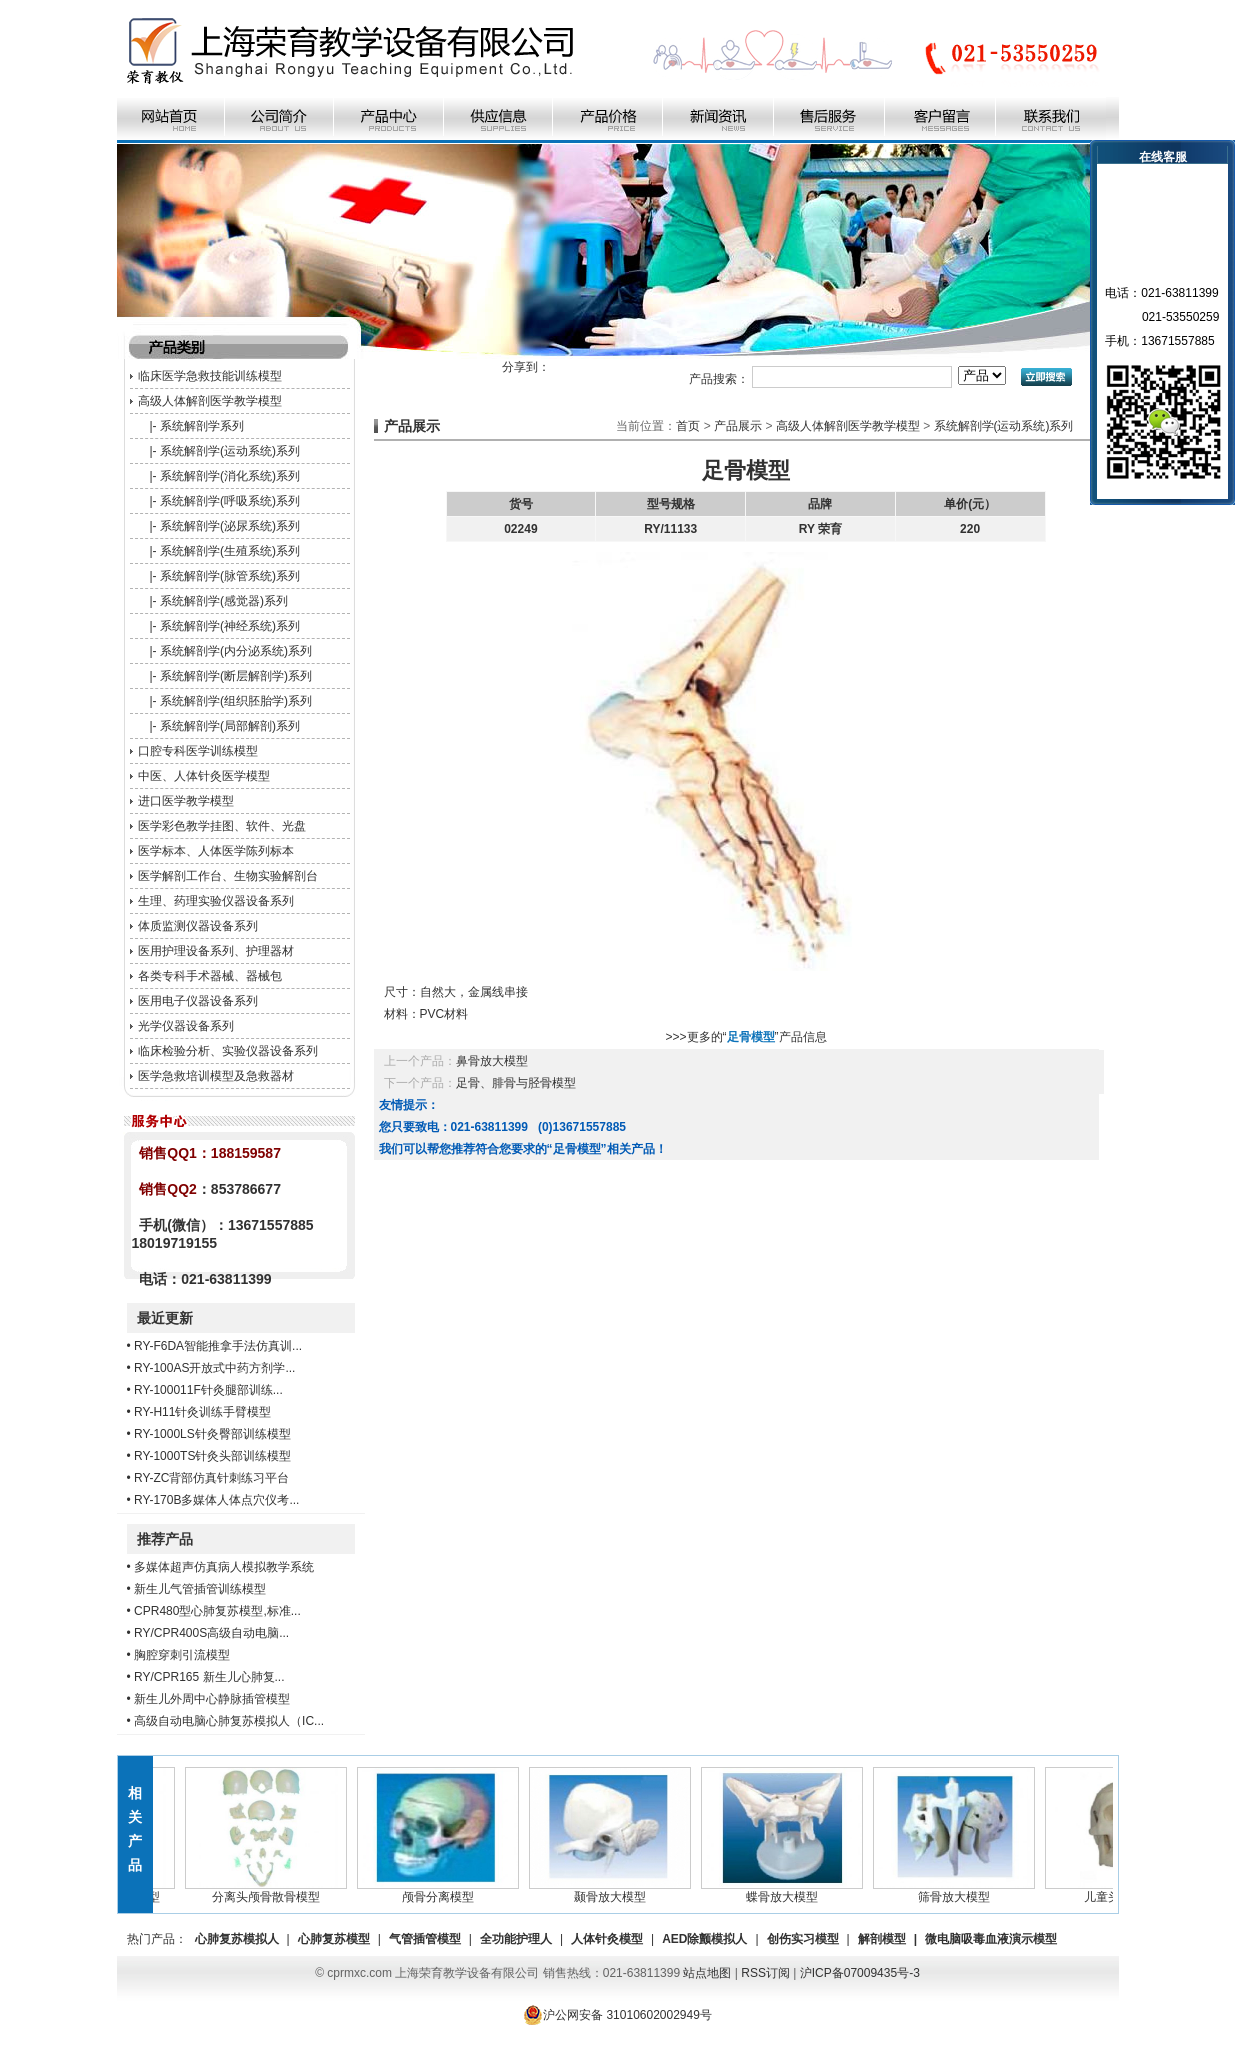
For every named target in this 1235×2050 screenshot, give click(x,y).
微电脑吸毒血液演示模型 (991, 1939)
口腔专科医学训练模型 (198, 751)
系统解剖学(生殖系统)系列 (230, 551)
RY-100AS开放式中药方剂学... (214, 1368)
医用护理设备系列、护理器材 (216, 951)
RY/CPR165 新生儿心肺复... (209, 1677)
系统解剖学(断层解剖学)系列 (236, 676)
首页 (688, 426)
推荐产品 (165, 1539)
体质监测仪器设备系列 (198, 926)
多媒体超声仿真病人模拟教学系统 (224, 1567)
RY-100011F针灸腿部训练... (208, 1390)
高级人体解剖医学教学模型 (210, 401)
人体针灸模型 (607, 1939)
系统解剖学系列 (202, 426)
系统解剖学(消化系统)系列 (230, 476)
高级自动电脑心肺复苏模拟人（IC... (229, 1721)
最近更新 (165, 1318)
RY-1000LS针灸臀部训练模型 (212, 1434)
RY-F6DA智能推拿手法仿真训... (218, 1346)
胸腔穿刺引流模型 (182, 1655)
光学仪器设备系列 (186, 1026)
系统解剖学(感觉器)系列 (224, 601)
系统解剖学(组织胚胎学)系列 (236, 701)
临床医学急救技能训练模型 (210, 376)
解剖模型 (882, 1939)
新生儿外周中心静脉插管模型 (212, 1699)
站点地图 (707, 1973)
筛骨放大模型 (969, 1891)
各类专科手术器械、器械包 (210, 976)
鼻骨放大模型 (492, 1061)
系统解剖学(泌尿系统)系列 (230, 526)
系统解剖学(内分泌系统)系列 (236, 651)
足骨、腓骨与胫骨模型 (516, 1083)
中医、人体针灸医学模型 (204, 776)
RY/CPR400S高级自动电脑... (211, 1633)
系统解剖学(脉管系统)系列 (230, 576)
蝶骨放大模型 (797, 1891)
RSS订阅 (765, 1973)
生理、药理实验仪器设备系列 (216, 901)
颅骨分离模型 (453, 1891)
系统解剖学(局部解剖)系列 (230, 726)
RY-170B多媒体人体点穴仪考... (216, 1500)
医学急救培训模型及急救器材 (216, 1076)
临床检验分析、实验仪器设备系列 (228, 1051)
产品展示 (738, 426)
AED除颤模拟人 (704, 1939)
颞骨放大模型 (625, 1891)
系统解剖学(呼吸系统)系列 (230, 501)
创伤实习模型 (803, 1939)
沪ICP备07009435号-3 (860, 1973)
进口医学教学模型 (186, 801)
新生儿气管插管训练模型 (200, 1589)
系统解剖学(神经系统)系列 (230, 626)
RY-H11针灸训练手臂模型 (202, 1412)
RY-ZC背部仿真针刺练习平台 (211, 1478)
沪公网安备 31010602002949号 (617, 2015)
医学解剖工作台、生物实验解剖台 (228, 876)
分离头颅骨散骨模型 (281, 1891)
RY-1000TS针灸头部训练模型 (212, 1456)
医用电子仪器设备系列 (198, 1001)
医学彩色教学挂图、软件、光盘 (222, 826)
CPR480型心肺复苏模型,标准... (217, 1611)
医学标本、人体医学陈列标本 (216, 851)
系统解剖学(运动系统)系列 (230, 451)
